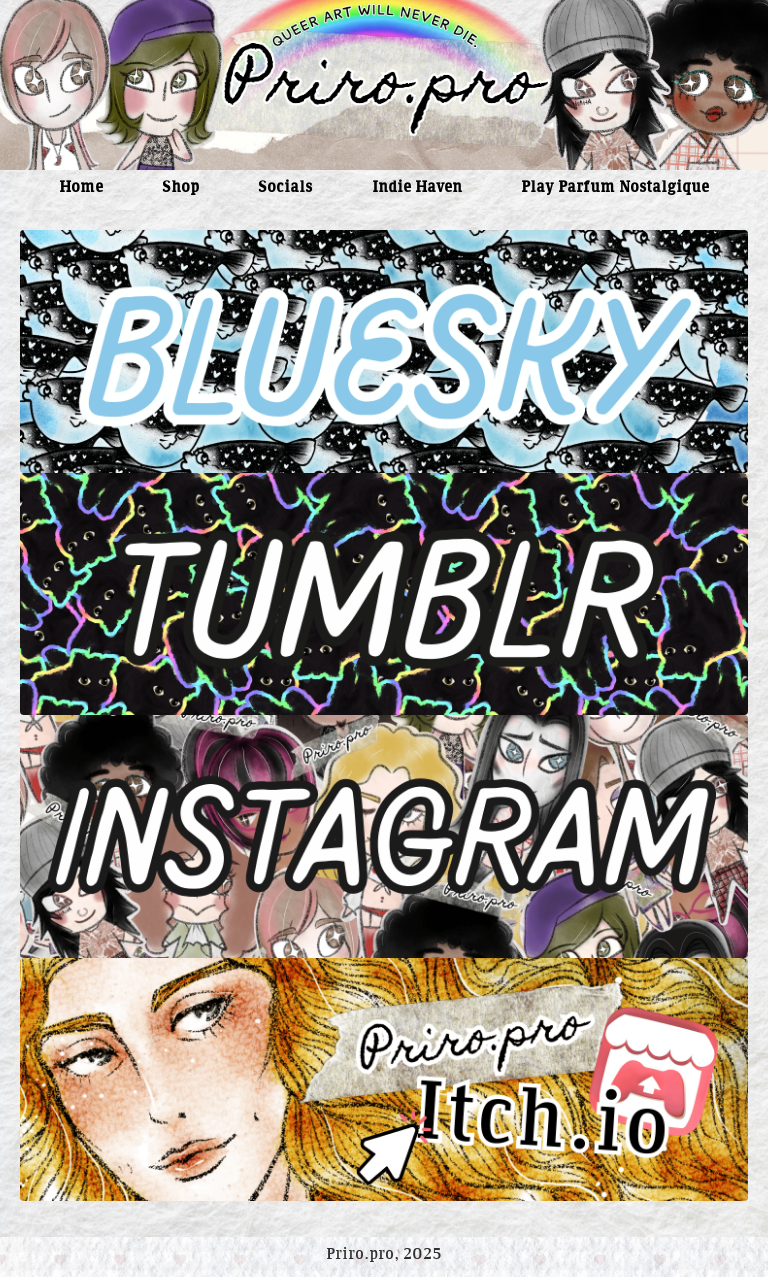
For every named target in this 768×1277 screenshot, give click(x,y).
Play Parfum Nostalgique (615, 188)
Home (81, 188)
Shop (180, 188)
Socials (285, 188)
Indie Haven (417, 188)
